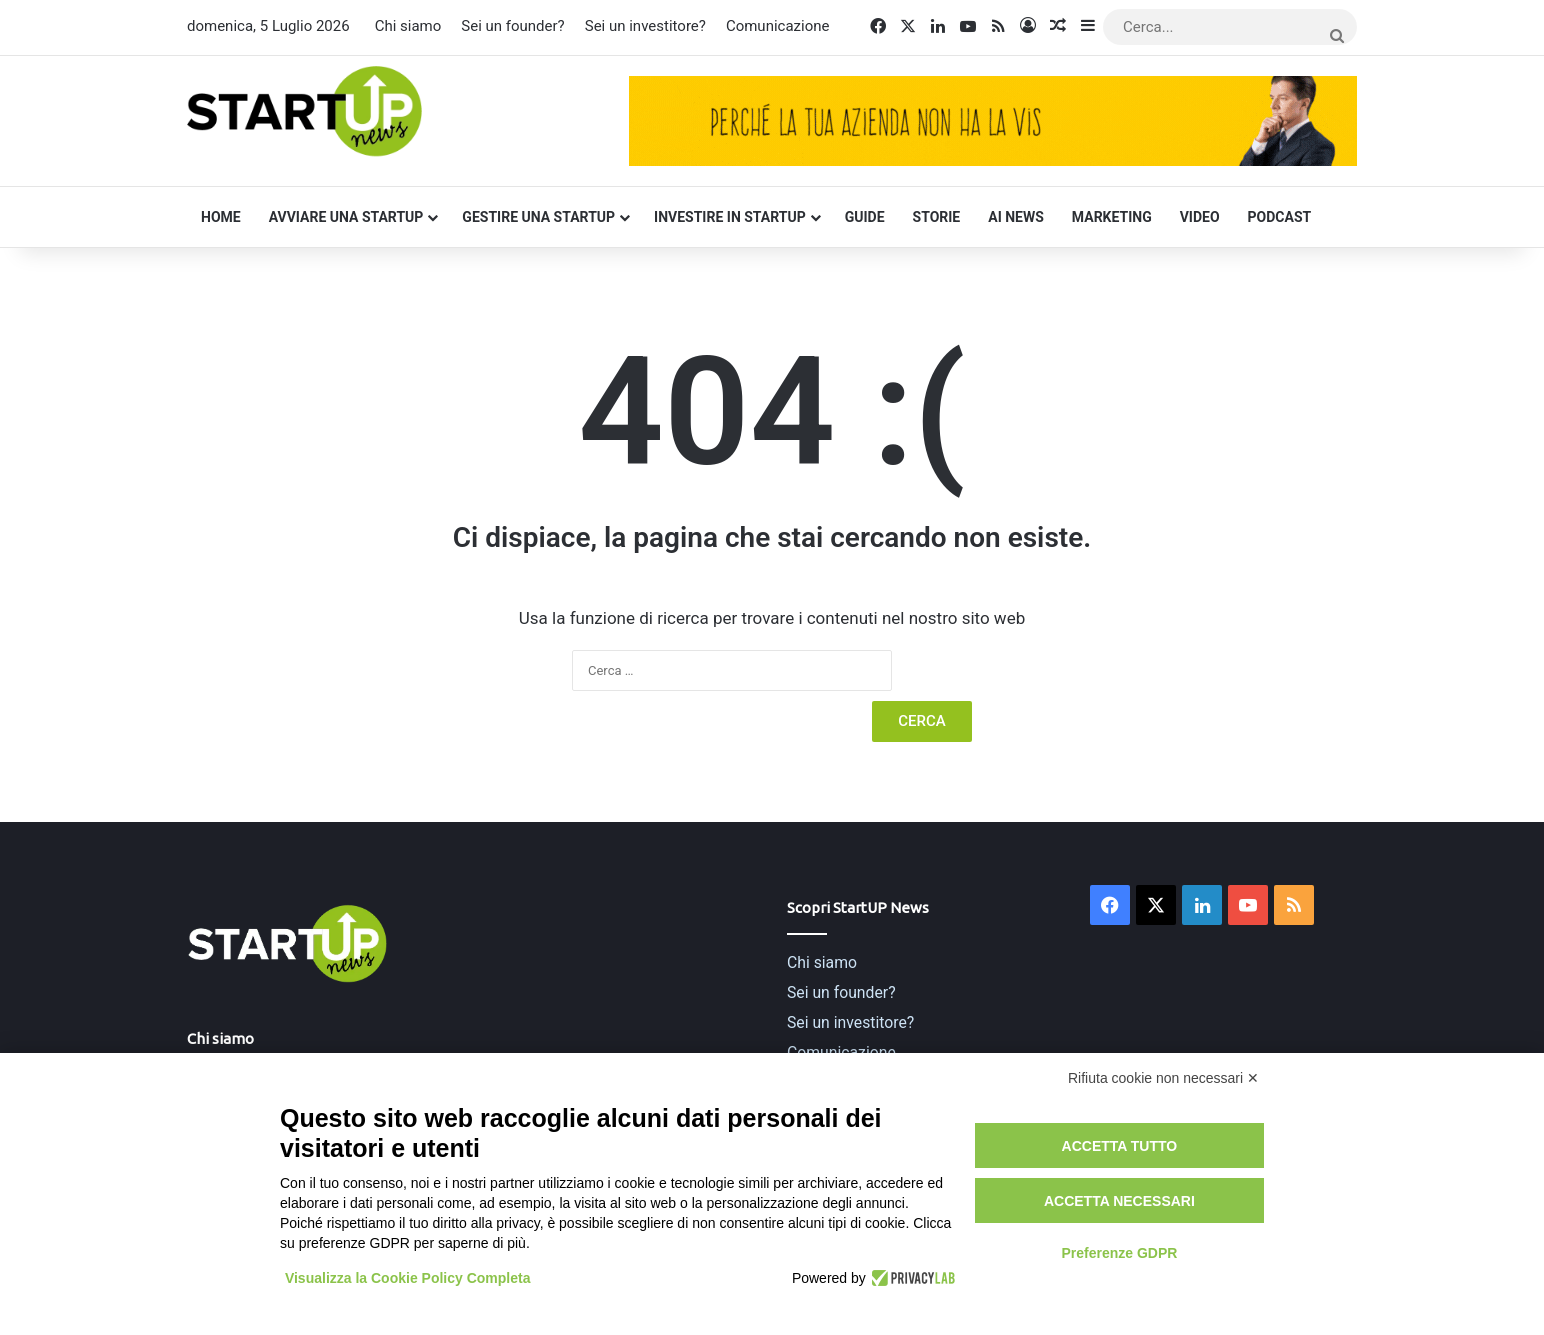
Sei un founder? (512, 26)
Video (1200, 217)
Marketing (1112, 217)
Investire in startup (730, 217)
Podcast (1280, 217)
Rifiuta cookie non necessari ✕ (1163, 1078)
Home (221, 217)
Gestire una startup (538, 217)
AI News (1016, 217)
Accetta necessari (1119, 1201)
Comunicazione (778, 26)
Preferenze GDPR (1119, 1253)
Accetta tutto (1120, 1146)
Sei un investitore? (645, 26)
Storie (937, 217)
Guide (865, 217)
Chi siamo (408, 26)
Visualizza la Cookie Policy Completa (408, 1278)
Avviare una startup (346, 217)
